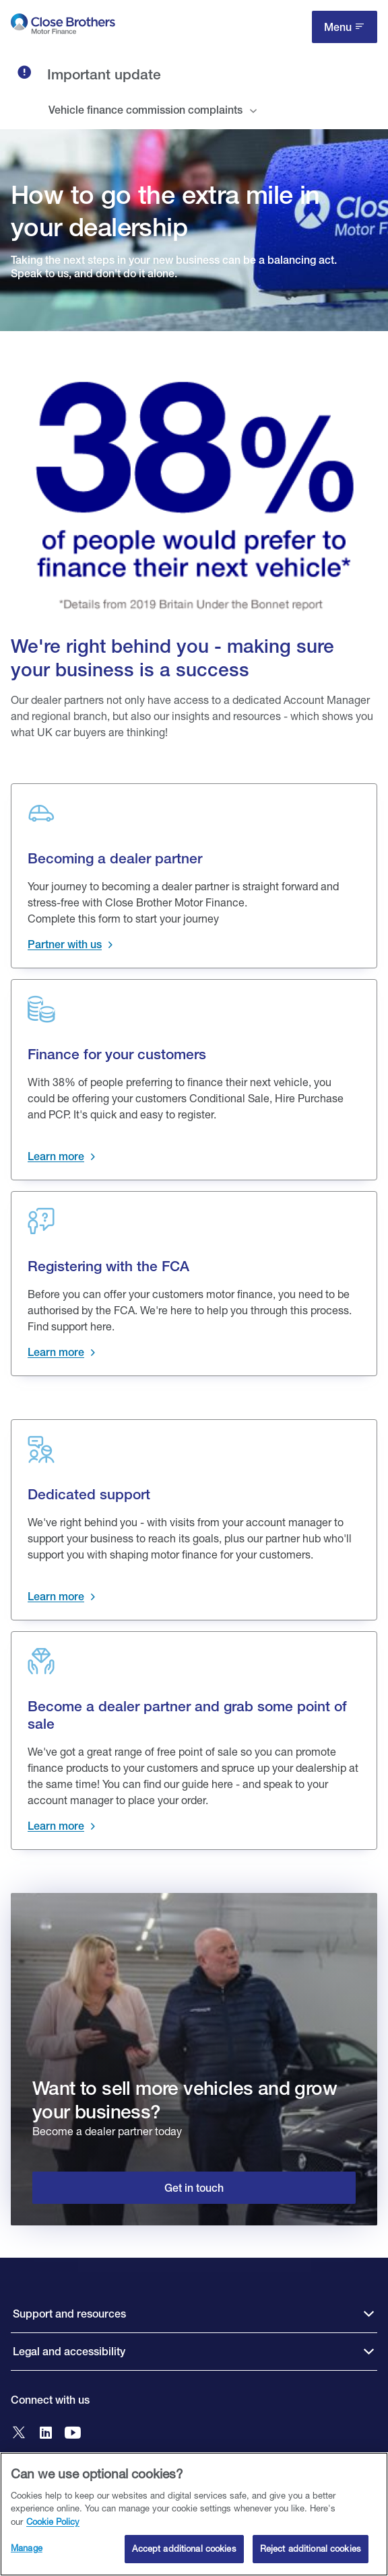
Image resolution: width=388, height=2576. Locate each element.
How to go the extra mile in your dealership (165, 211)
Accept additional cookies (184, 2548)
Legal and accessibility (69, 2351)
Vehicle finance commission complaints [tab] (145, 110)
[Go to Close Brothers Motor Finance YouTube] (73, 2434)
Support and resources (69, 2313)
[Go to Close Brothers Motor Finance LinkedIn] (46, 2434)
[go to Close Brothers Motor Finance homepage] (63, 26)
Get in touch (194, 2188)
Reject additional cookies (310, 2548)
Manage (26, 2547)
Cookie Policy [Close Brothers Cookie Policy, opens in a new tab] (52, 2521)
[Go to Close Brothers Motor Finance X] (19, 2434)
